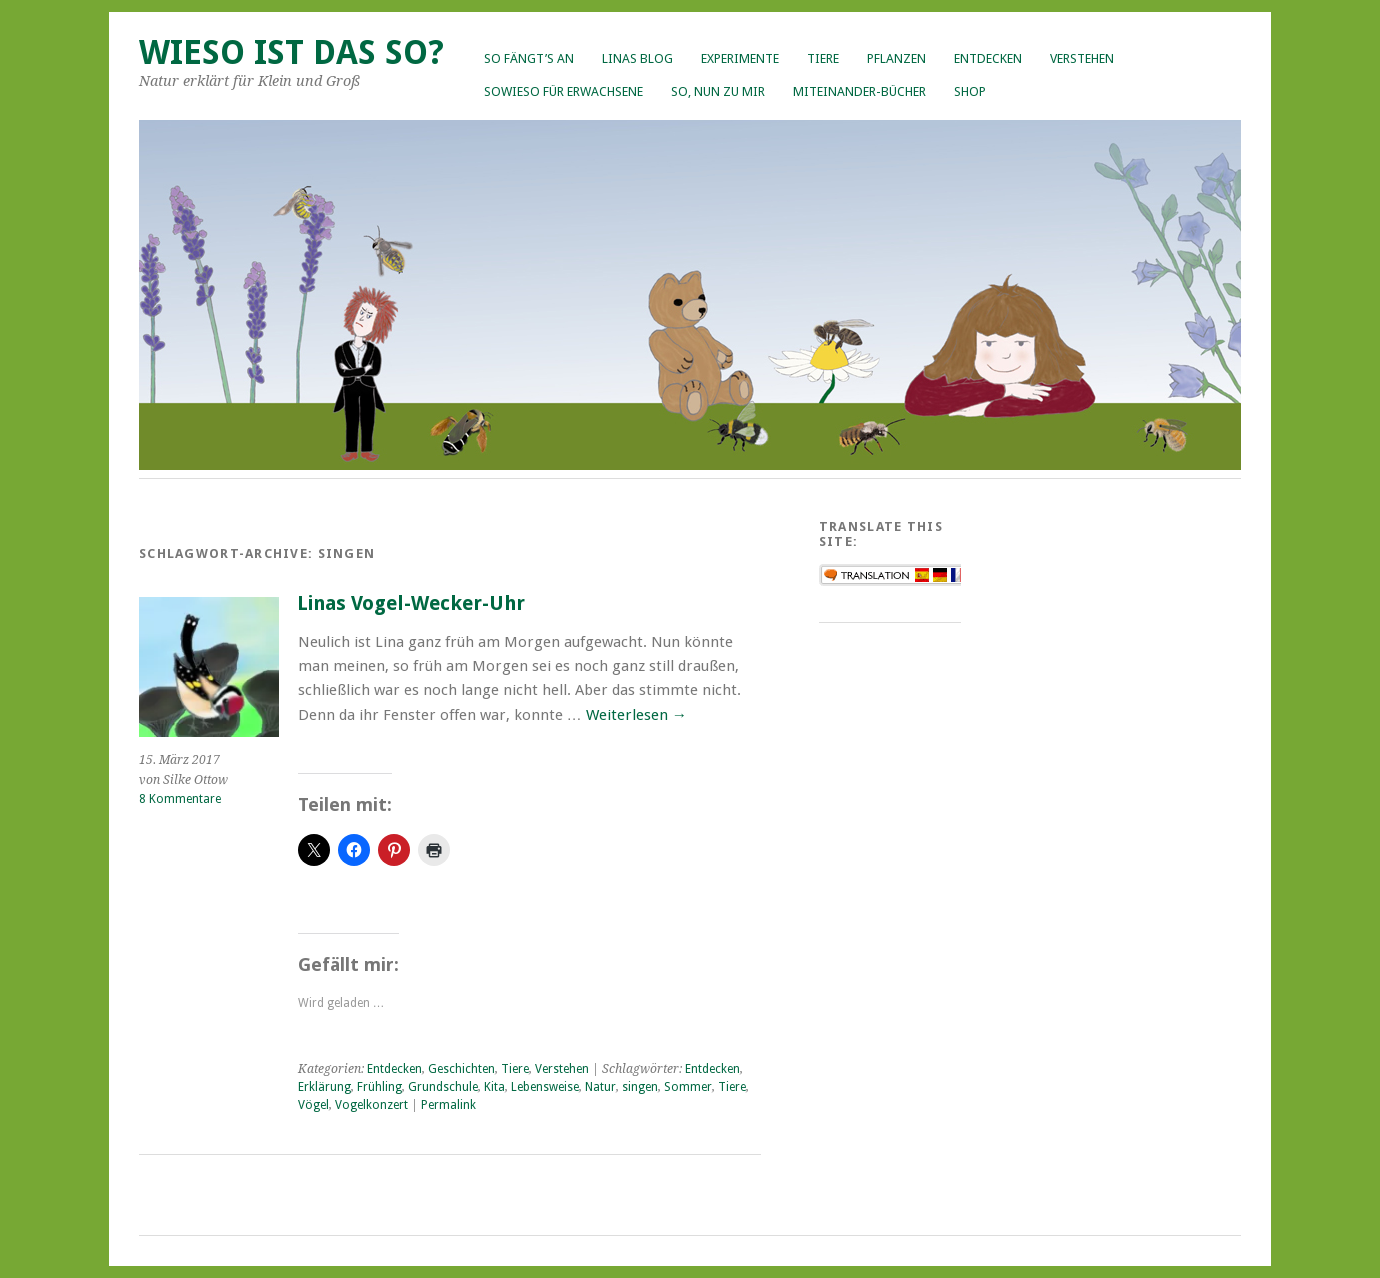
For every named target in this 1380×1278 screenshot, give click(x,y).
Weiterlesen (636, 715)
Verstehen (1082, 58)
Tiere (823, 58)
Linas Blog (637, 58)
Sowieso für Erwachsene (563, 91)
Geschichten (461, 1069)
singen (640, 1087)
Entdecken (988, 58)
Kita (494, 1087)
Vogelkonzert (371, 1105)
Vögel (313, 1105)
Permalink (448, 1105)
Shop (970, 91)
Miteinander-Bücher (859, 91)
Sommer (688, 1087)
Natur (600, 1087)
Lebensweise (545, 1087)
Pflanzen (896, 58)
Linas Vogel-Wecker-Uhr (411, 603)
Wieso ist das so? (291, 52)
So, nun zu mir (718, 91)
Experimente (740, 58)
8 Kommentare (180, 799)
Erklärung (324, 1087)
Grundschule (443, 1087)
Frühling (379, 1087)
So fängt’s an (529, 58)
